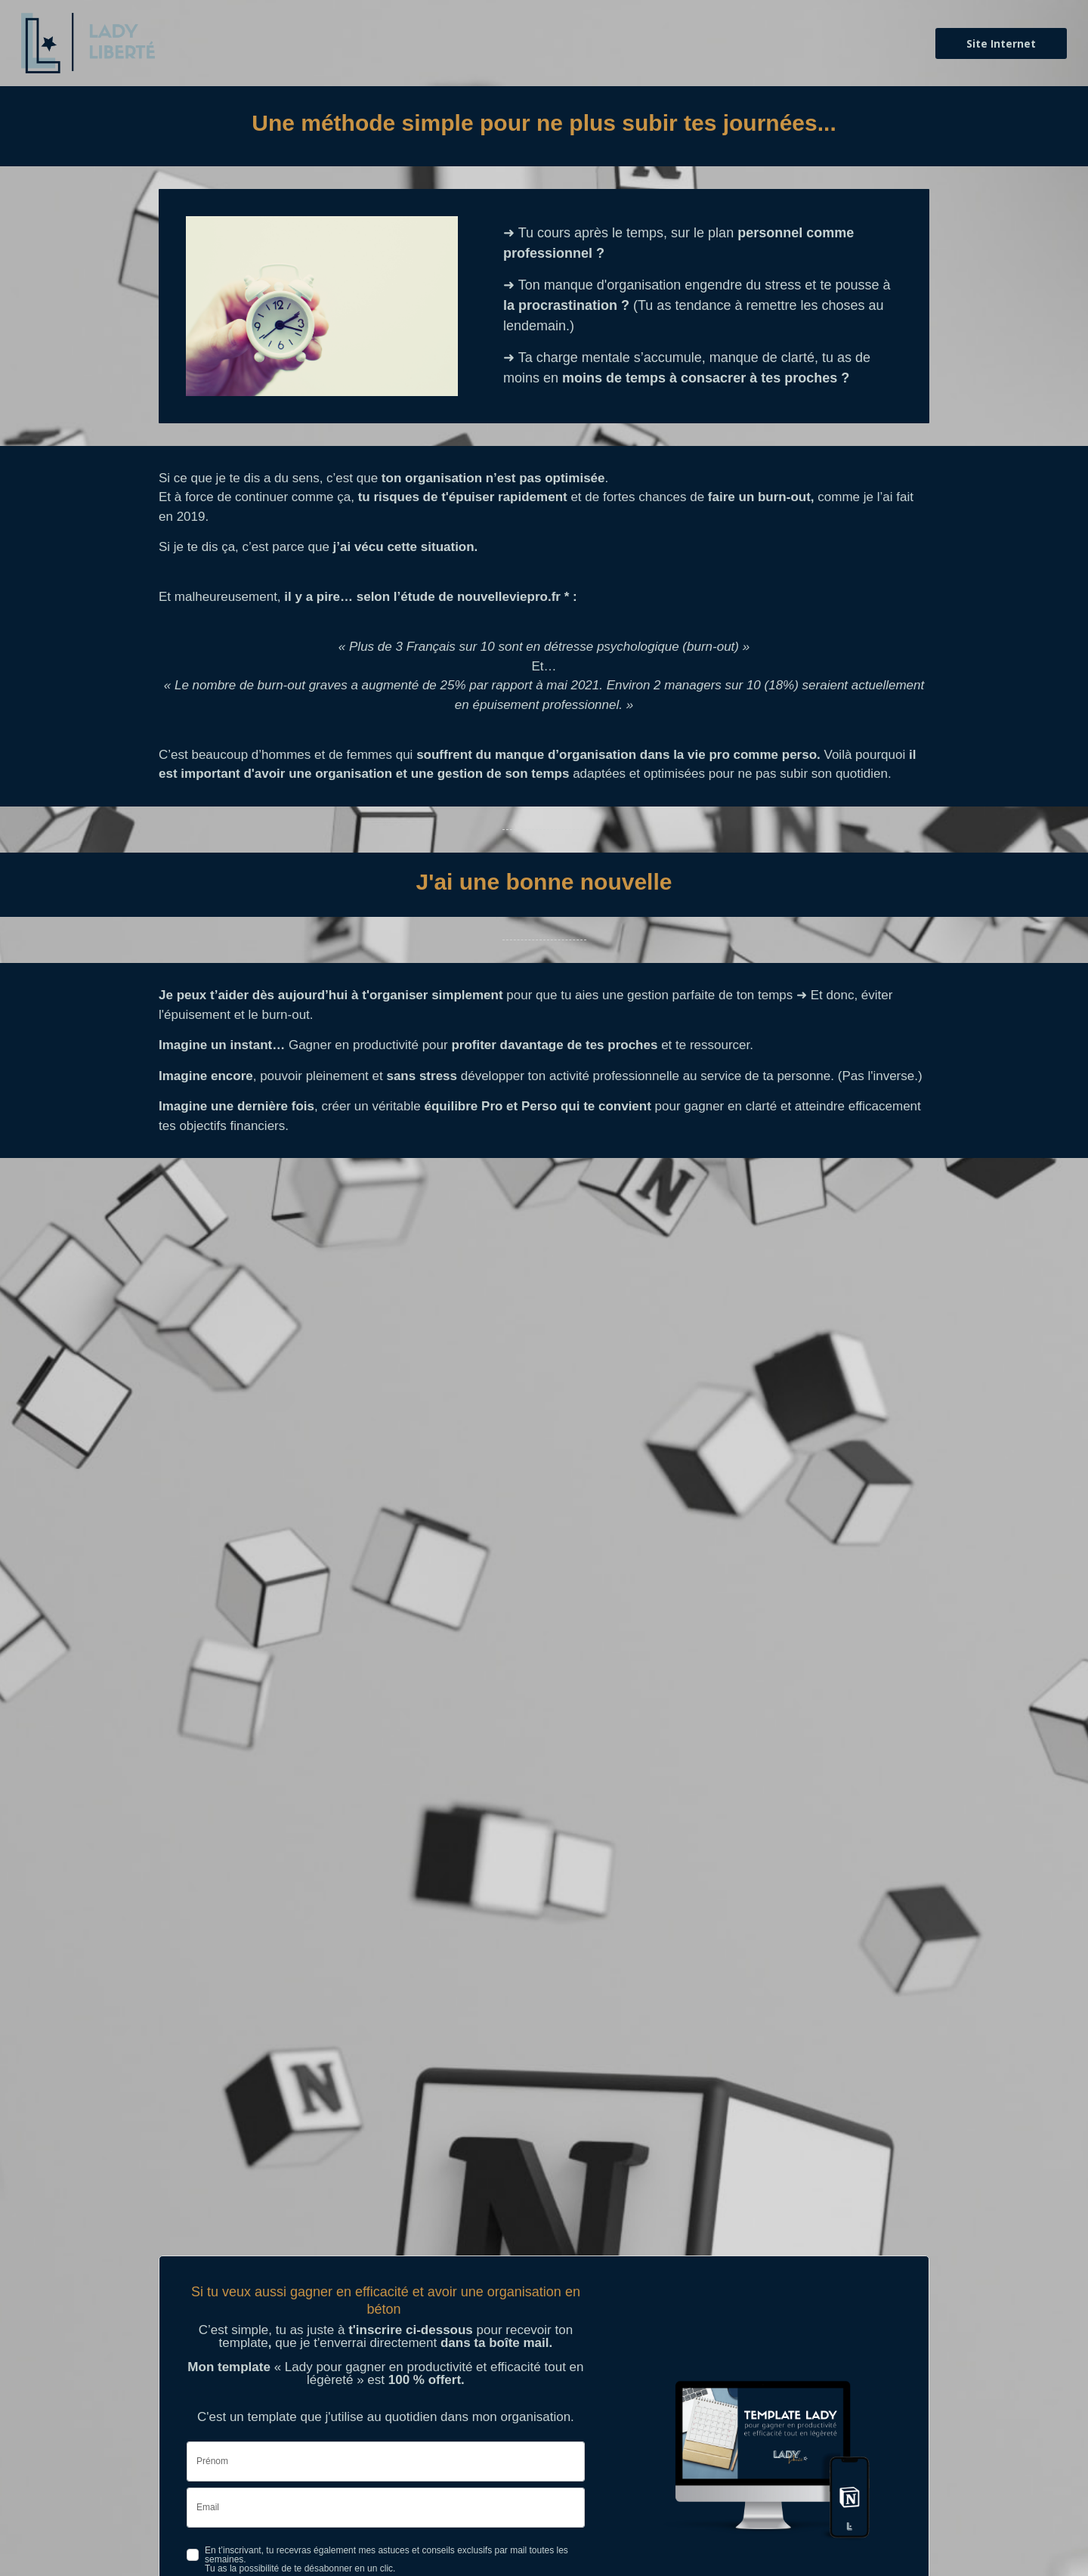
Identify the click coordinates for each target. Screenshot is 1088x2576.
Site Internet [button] (999, 43)
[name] (386, 2461)
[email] (386, 2508)
